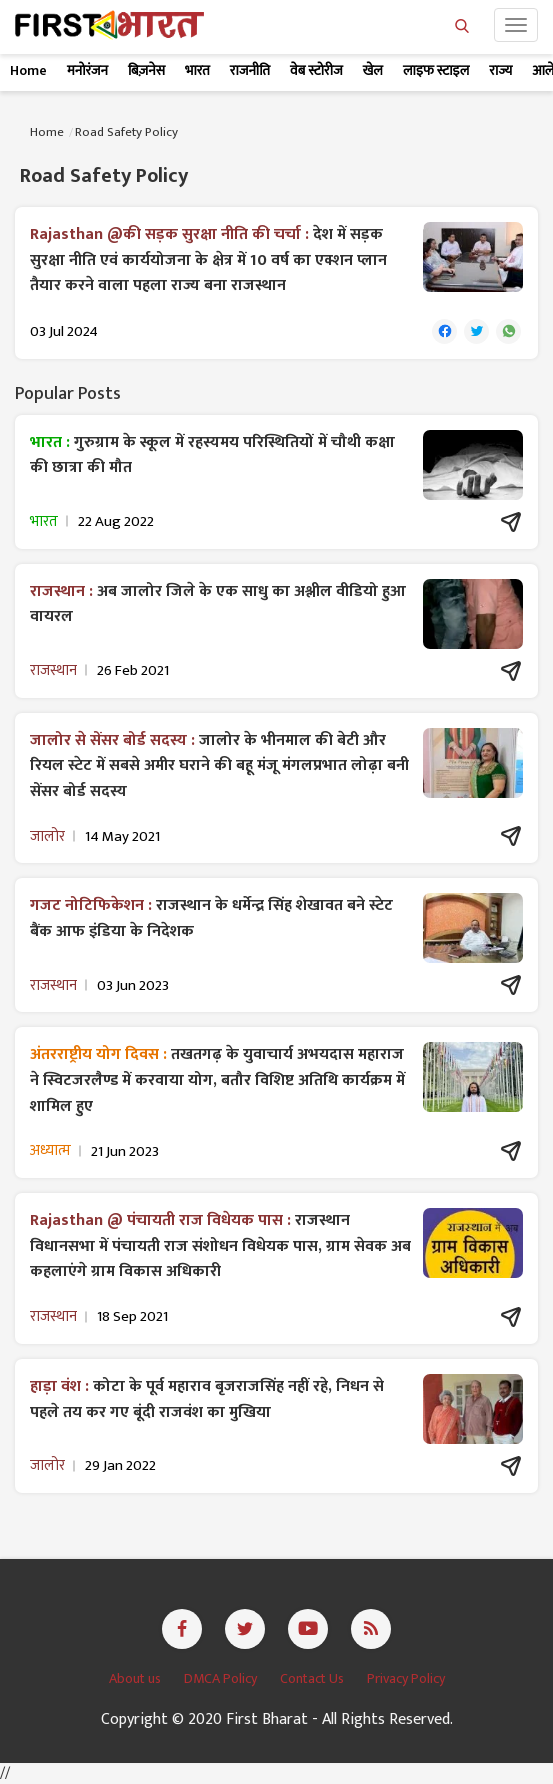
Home (28, 70)
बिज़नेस (146, 70)
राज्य (500, 70)
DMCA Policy (222, 1678)
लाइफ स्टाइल (436, 70)
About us (136, 1678)
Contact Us (313, 1678)
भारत (197, 70)
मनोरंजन (87, 70)
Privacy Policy (406, 1678)
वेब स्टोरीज (316, 70)
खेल (373, 70)
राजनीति (250, 70)
